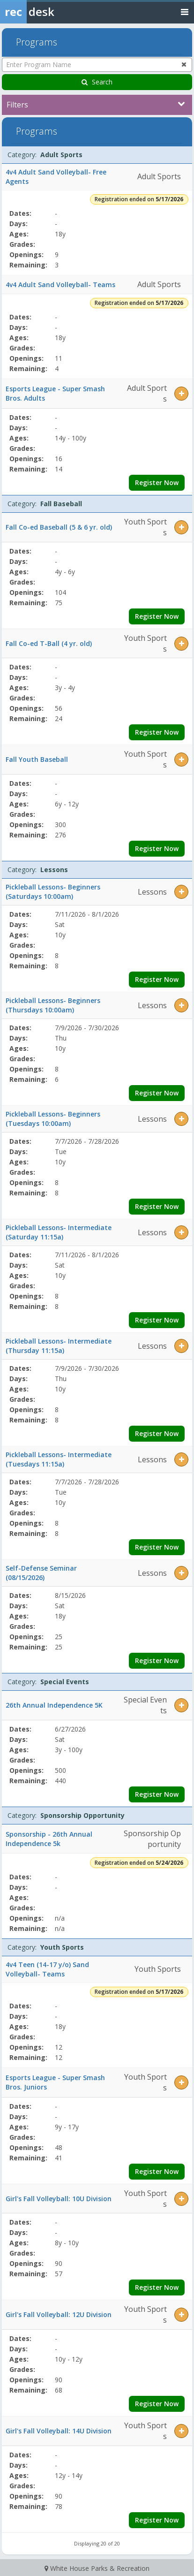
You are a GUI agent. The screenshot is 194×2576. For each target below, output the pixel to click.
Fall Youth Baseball (37, 759)
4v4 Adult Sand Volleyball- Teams (60, 284)
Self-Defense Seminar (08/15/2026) (41, 1573)
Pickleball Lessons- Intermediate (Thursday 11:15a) (59, 1346)
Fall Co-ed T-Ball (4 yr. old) (49, 643)
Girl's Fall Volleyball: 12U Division (59, 2314)
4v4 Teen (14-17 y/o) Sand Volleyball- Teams (47, 1969)
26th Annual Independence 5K (54, 1705)
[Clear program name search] (184, 64)
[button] (181, 394)
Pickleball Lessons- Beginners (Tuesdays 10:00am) (53, 1118)
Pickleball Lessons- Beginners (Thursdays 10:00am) (53, 1005)
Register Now (157, 482)
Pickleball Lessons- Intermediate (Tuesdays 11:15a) (59, 1459)
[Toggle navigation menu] (184, 11)
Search (97, 81)
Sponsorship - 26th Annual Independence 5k (49, 1839)
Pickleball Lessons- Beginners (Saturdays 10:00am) (53, 891)
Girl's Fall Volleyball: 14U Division (59, 2430)
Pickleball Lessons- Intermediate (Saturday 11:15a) (59, 1232)
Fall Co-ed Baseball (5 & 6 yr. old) (59, 527)
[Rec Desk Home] (51, 11)
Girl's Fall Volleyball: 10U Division (59, 2198)
